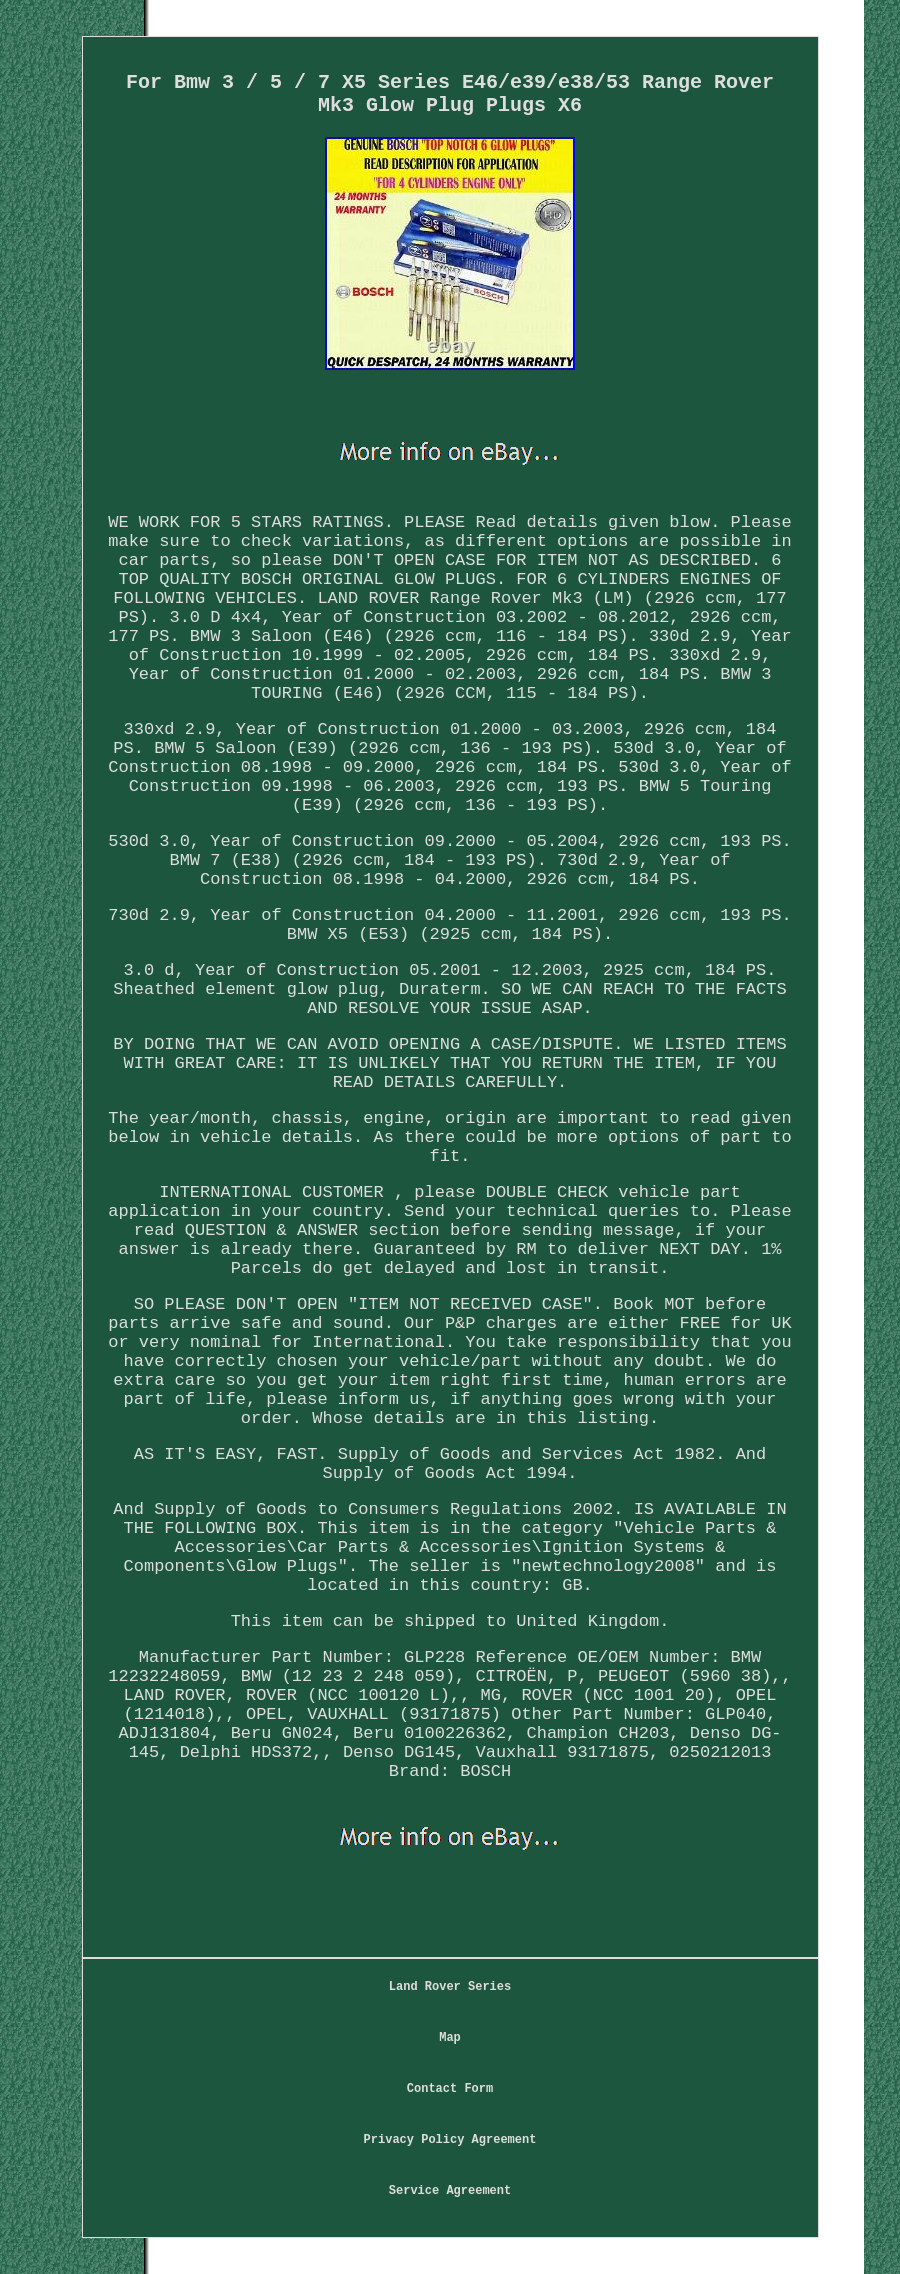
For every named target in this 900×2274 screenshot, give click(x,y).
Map (450, 2038)
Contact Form (450, 2089)
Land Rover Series (450, 1987)
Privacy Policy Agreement (450, 2140)
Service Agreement (450, 2191)
